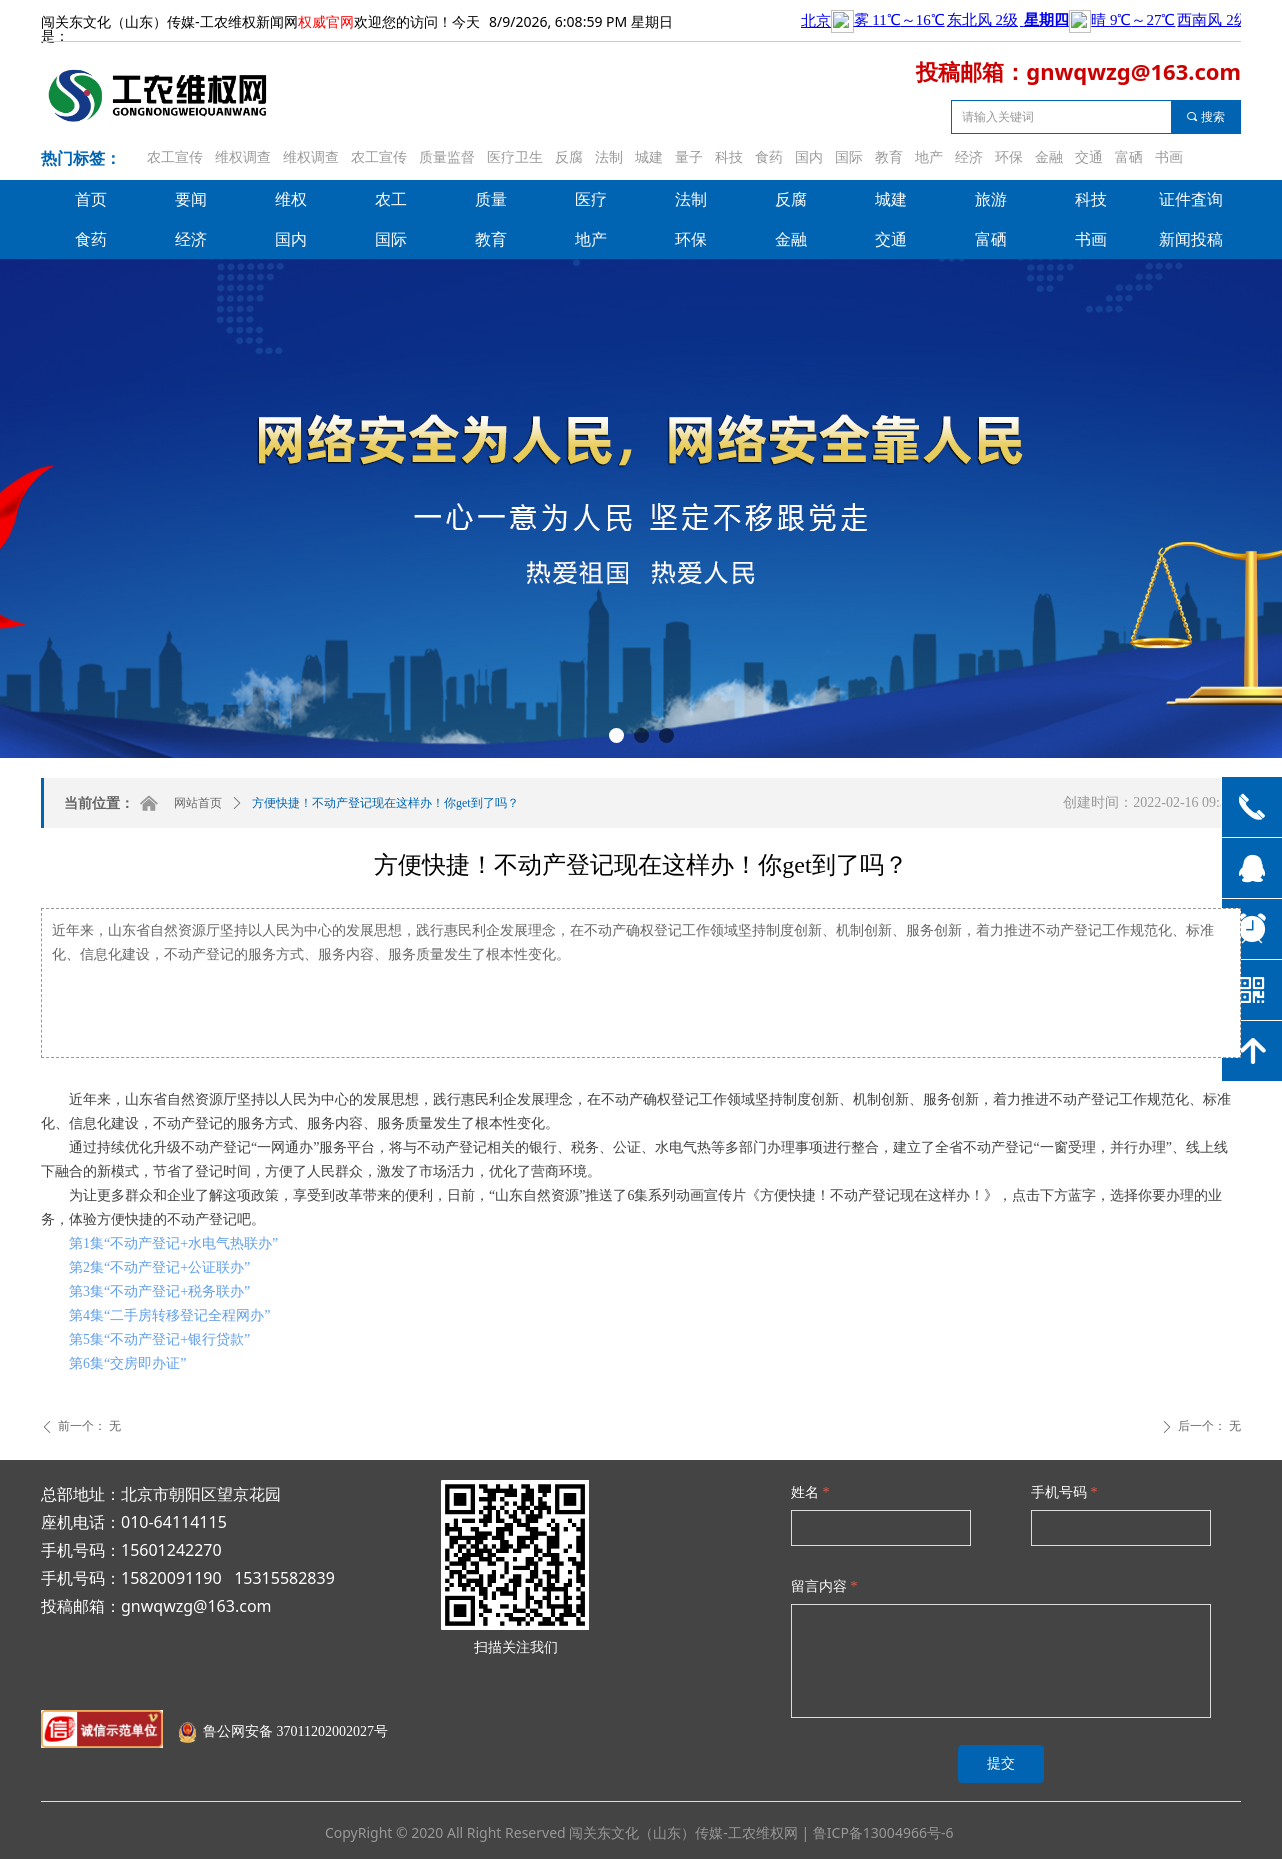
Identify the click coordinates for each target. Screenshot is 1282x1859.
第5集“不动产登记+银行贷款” (159, 1339)
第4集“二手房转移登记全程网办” (169, 1315)
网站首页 (198, 803)
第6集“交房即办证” (127, 1363)
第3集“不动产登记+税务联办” (159, 1291)
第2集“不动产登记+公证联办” (159, 1267)
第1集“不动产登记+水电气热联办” (173, 1243)
